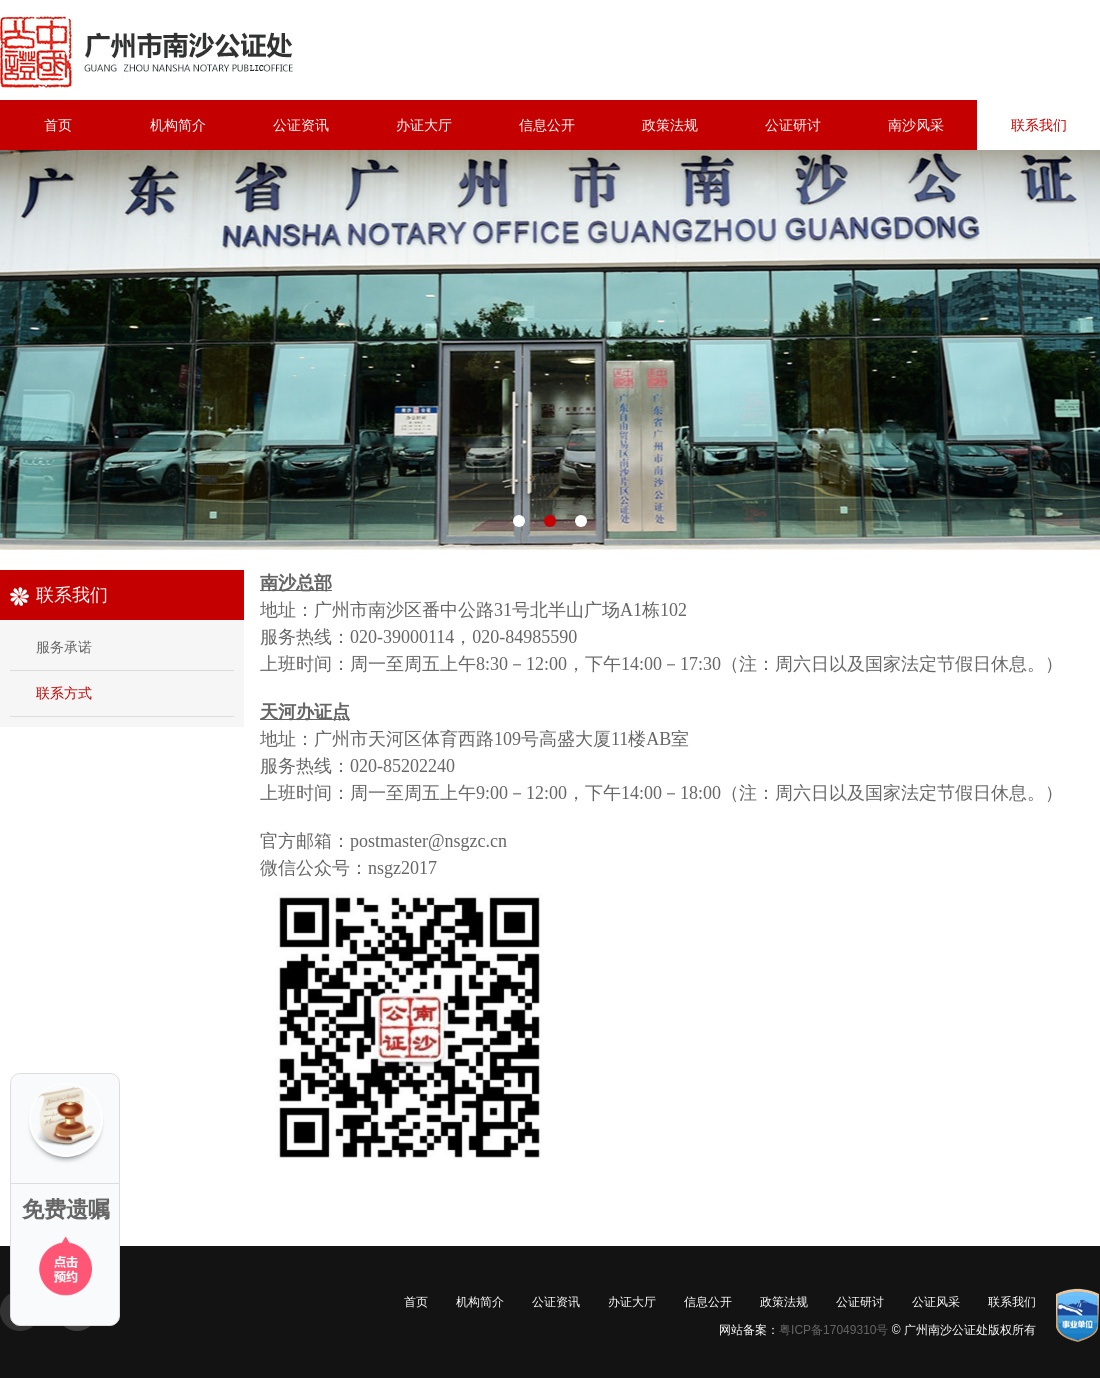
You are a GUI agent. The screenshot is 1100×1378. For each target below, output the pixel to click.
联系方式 (64, 693)
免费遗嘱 (66, 1209)
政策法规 (670, 125)
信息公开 (547, 125)
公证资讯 (301, 125)
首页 (58, 125)
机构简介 (178, 125)
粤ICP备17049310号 (833, 1330)
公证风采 (936, 1302)
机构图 (550, 350)
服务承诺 (64, 647)
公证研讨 (793, 125)
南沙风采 (916, 125)
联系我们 (1039, 125)
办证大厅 (424, 125)
